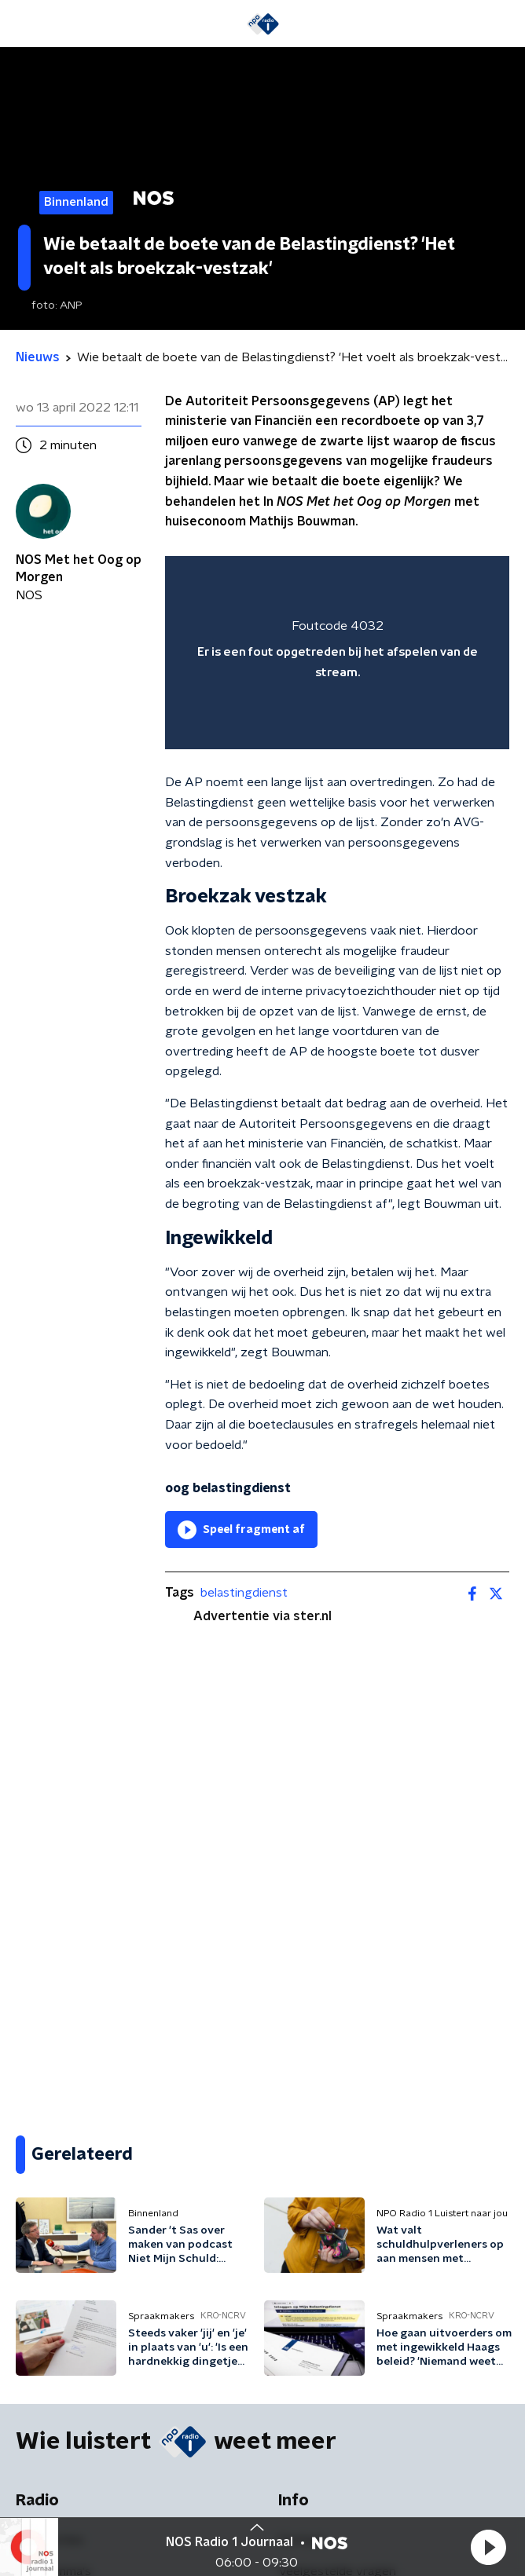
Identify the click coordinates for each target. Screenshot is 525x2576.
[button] (488, 2547)
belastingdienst (244, 1592)
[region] (337, 652)
